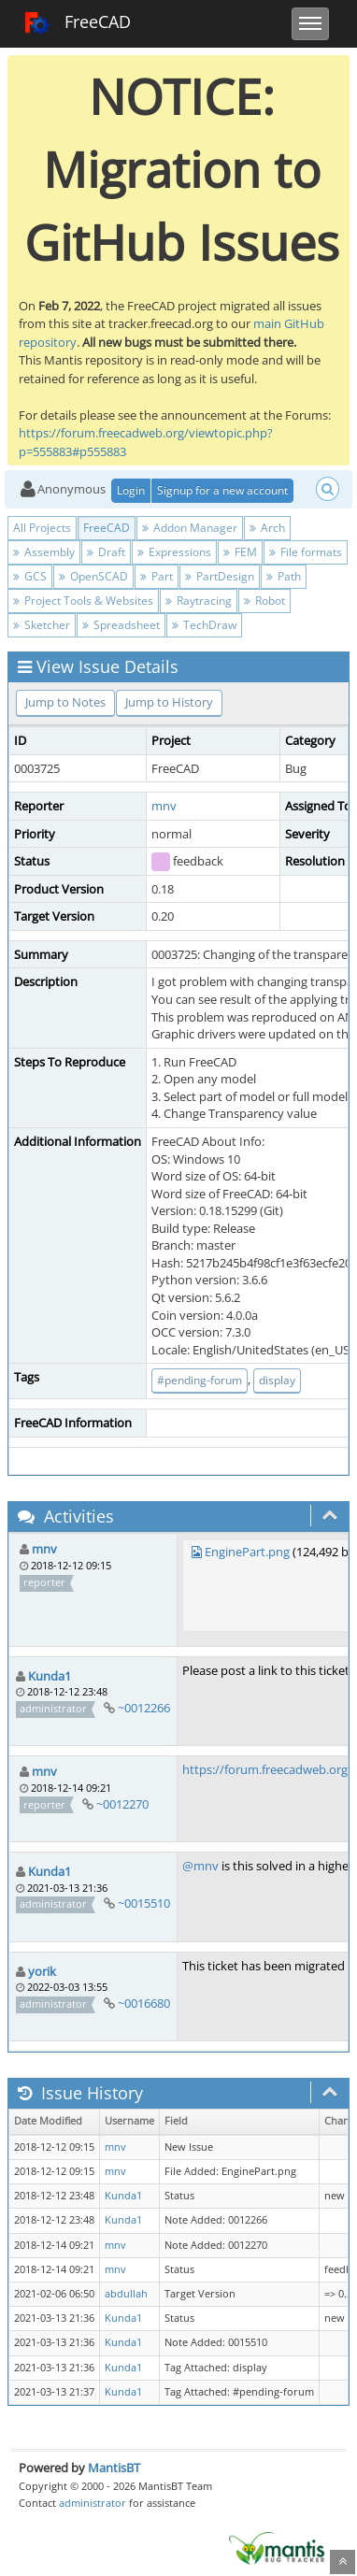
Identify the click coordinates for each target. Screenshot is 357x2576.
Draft (106, 552)
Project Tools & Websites (83, 600)
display (277, 1380)
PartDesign (219, 576)
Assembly (44, 552)
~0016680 (144, 2003)
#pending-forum (199, 1380)
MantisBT (114, 2467)
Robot (264, 600)
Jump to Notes (65, 702)
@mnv (200, 1865)
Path (283, 576)
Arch (267, 528)
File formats (305, 552)
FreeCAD (77, 23)
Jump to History (169, 702)
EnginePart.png (247, 1551)
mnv (164, 805)
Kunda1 (49, 1675)
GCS (30, 576)
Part (156, 576)
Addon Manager (189, 528)
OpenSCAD (93, 576)
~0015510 (144, 1903)
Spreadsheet (121, 625)
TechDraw (204, 625)
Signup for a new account (222, 490)
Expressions (174, 552)
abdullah (126, 2293)
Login (131, 490)
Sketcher (41, 625)
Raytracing (198, 600)
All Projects (42, 528)
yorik (42, 1971)
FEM (240, 552)
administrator (92, 2503)
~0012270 (122, 1804)
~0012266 (144, 1707)
